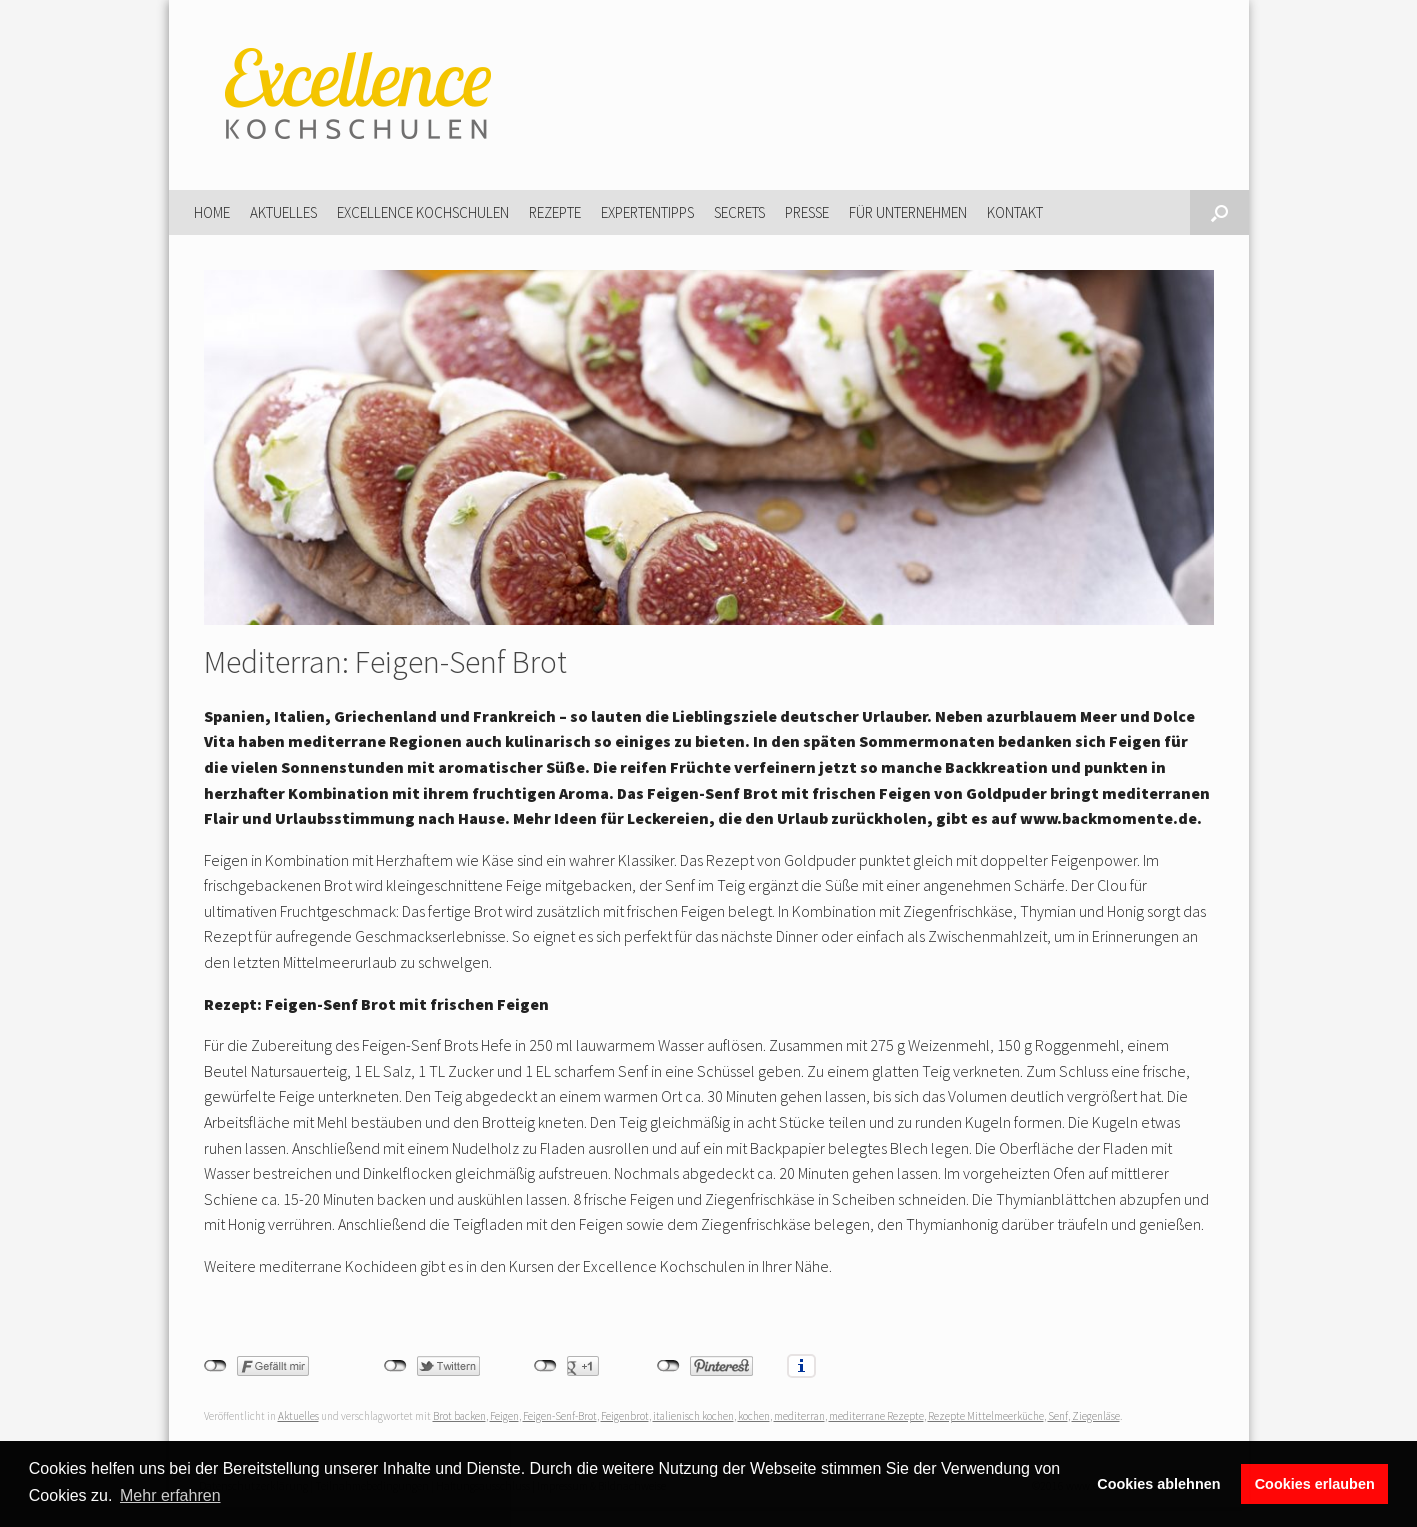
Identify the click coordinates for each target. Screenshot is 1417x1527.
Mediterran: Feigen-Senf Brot (385, 662)
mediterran (799, 1416)
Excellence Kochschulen (423, 212)
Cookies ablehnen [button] (1158, 1484)
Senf (1058, 1416)
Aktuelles (283, 212)
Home (212, 212)
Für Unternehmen (908, 212)
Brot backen (459, 1416)
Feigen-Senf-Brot (560, 1416)
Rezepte (555, 212)
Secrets (739, 212)
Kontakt (1015, 212)
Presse (807, 212)
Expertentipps (647, 212)
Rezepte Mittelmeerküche (986, 1416)
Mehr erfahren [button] (170, 1495)
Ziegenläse (1096, 1416)
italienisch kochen (693, 1416)
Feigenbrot (625, 1416)
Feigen (504, 1416)
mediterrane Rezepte (876, 1416)
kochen (754, 1416)
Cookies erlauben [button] (1315, 1484)
